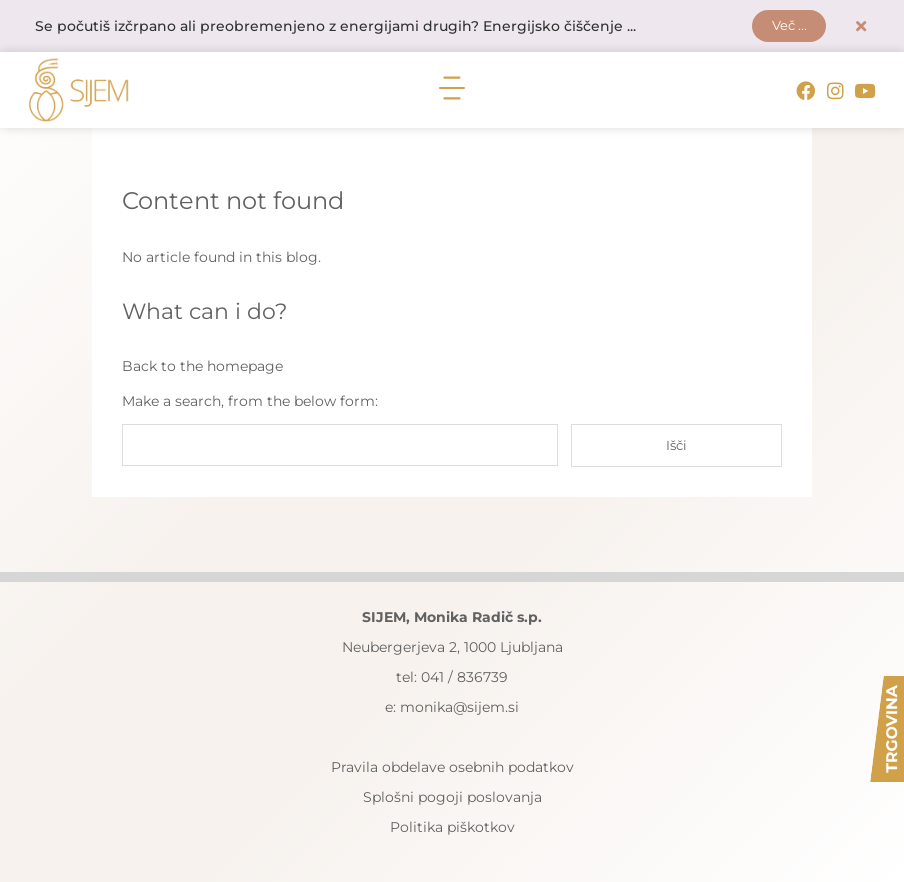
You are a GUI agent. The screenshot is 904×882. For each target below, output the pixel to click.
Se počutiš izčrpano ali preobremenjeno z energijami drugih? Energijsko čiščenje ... (335, 27)
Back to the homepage (202, 367)
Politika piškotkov (452, 827)
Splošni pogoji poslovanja (452, 797)
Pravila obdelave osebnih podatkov (452, 767)
